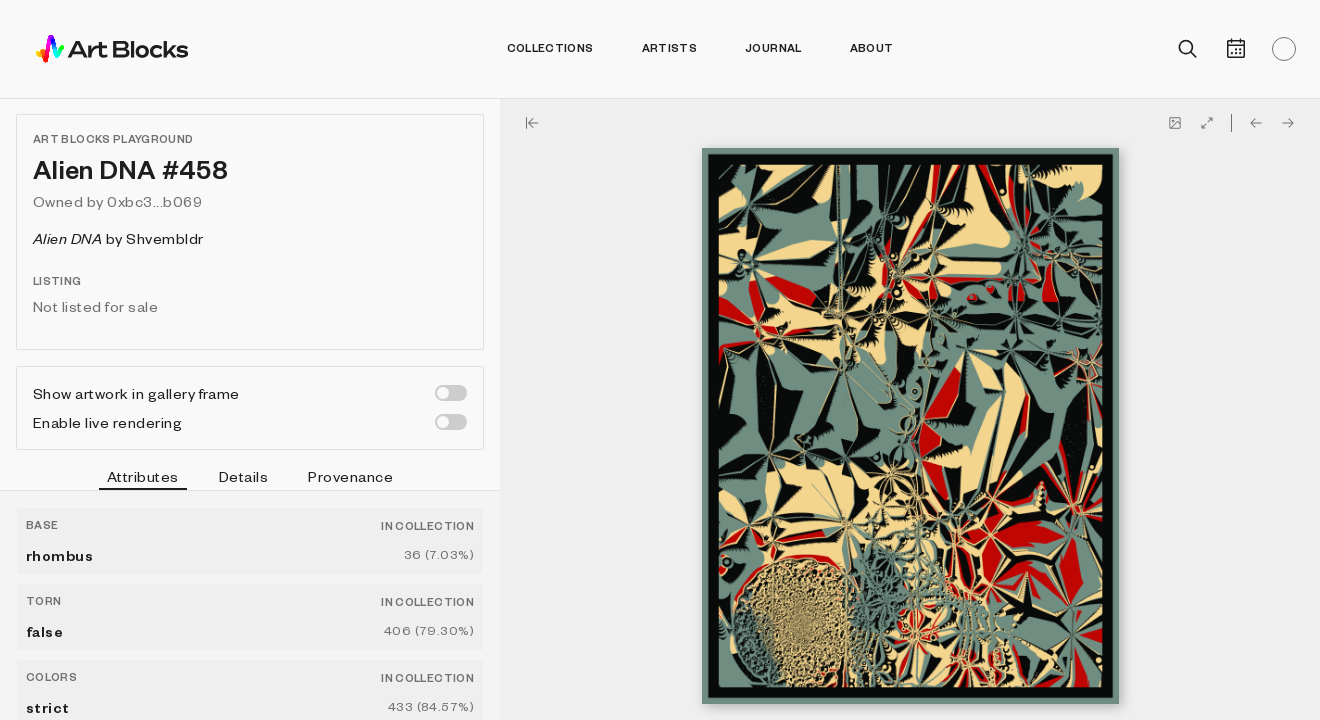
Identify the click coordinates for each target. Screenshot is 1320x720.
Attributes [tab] (143, 479)
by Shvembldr (118, 238)
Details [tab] (243, 476)
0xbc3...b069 (154, 201)
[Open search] (1188, 49)
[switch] (451, 393)
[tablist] (250, 479)
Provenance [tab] (350, 476)
